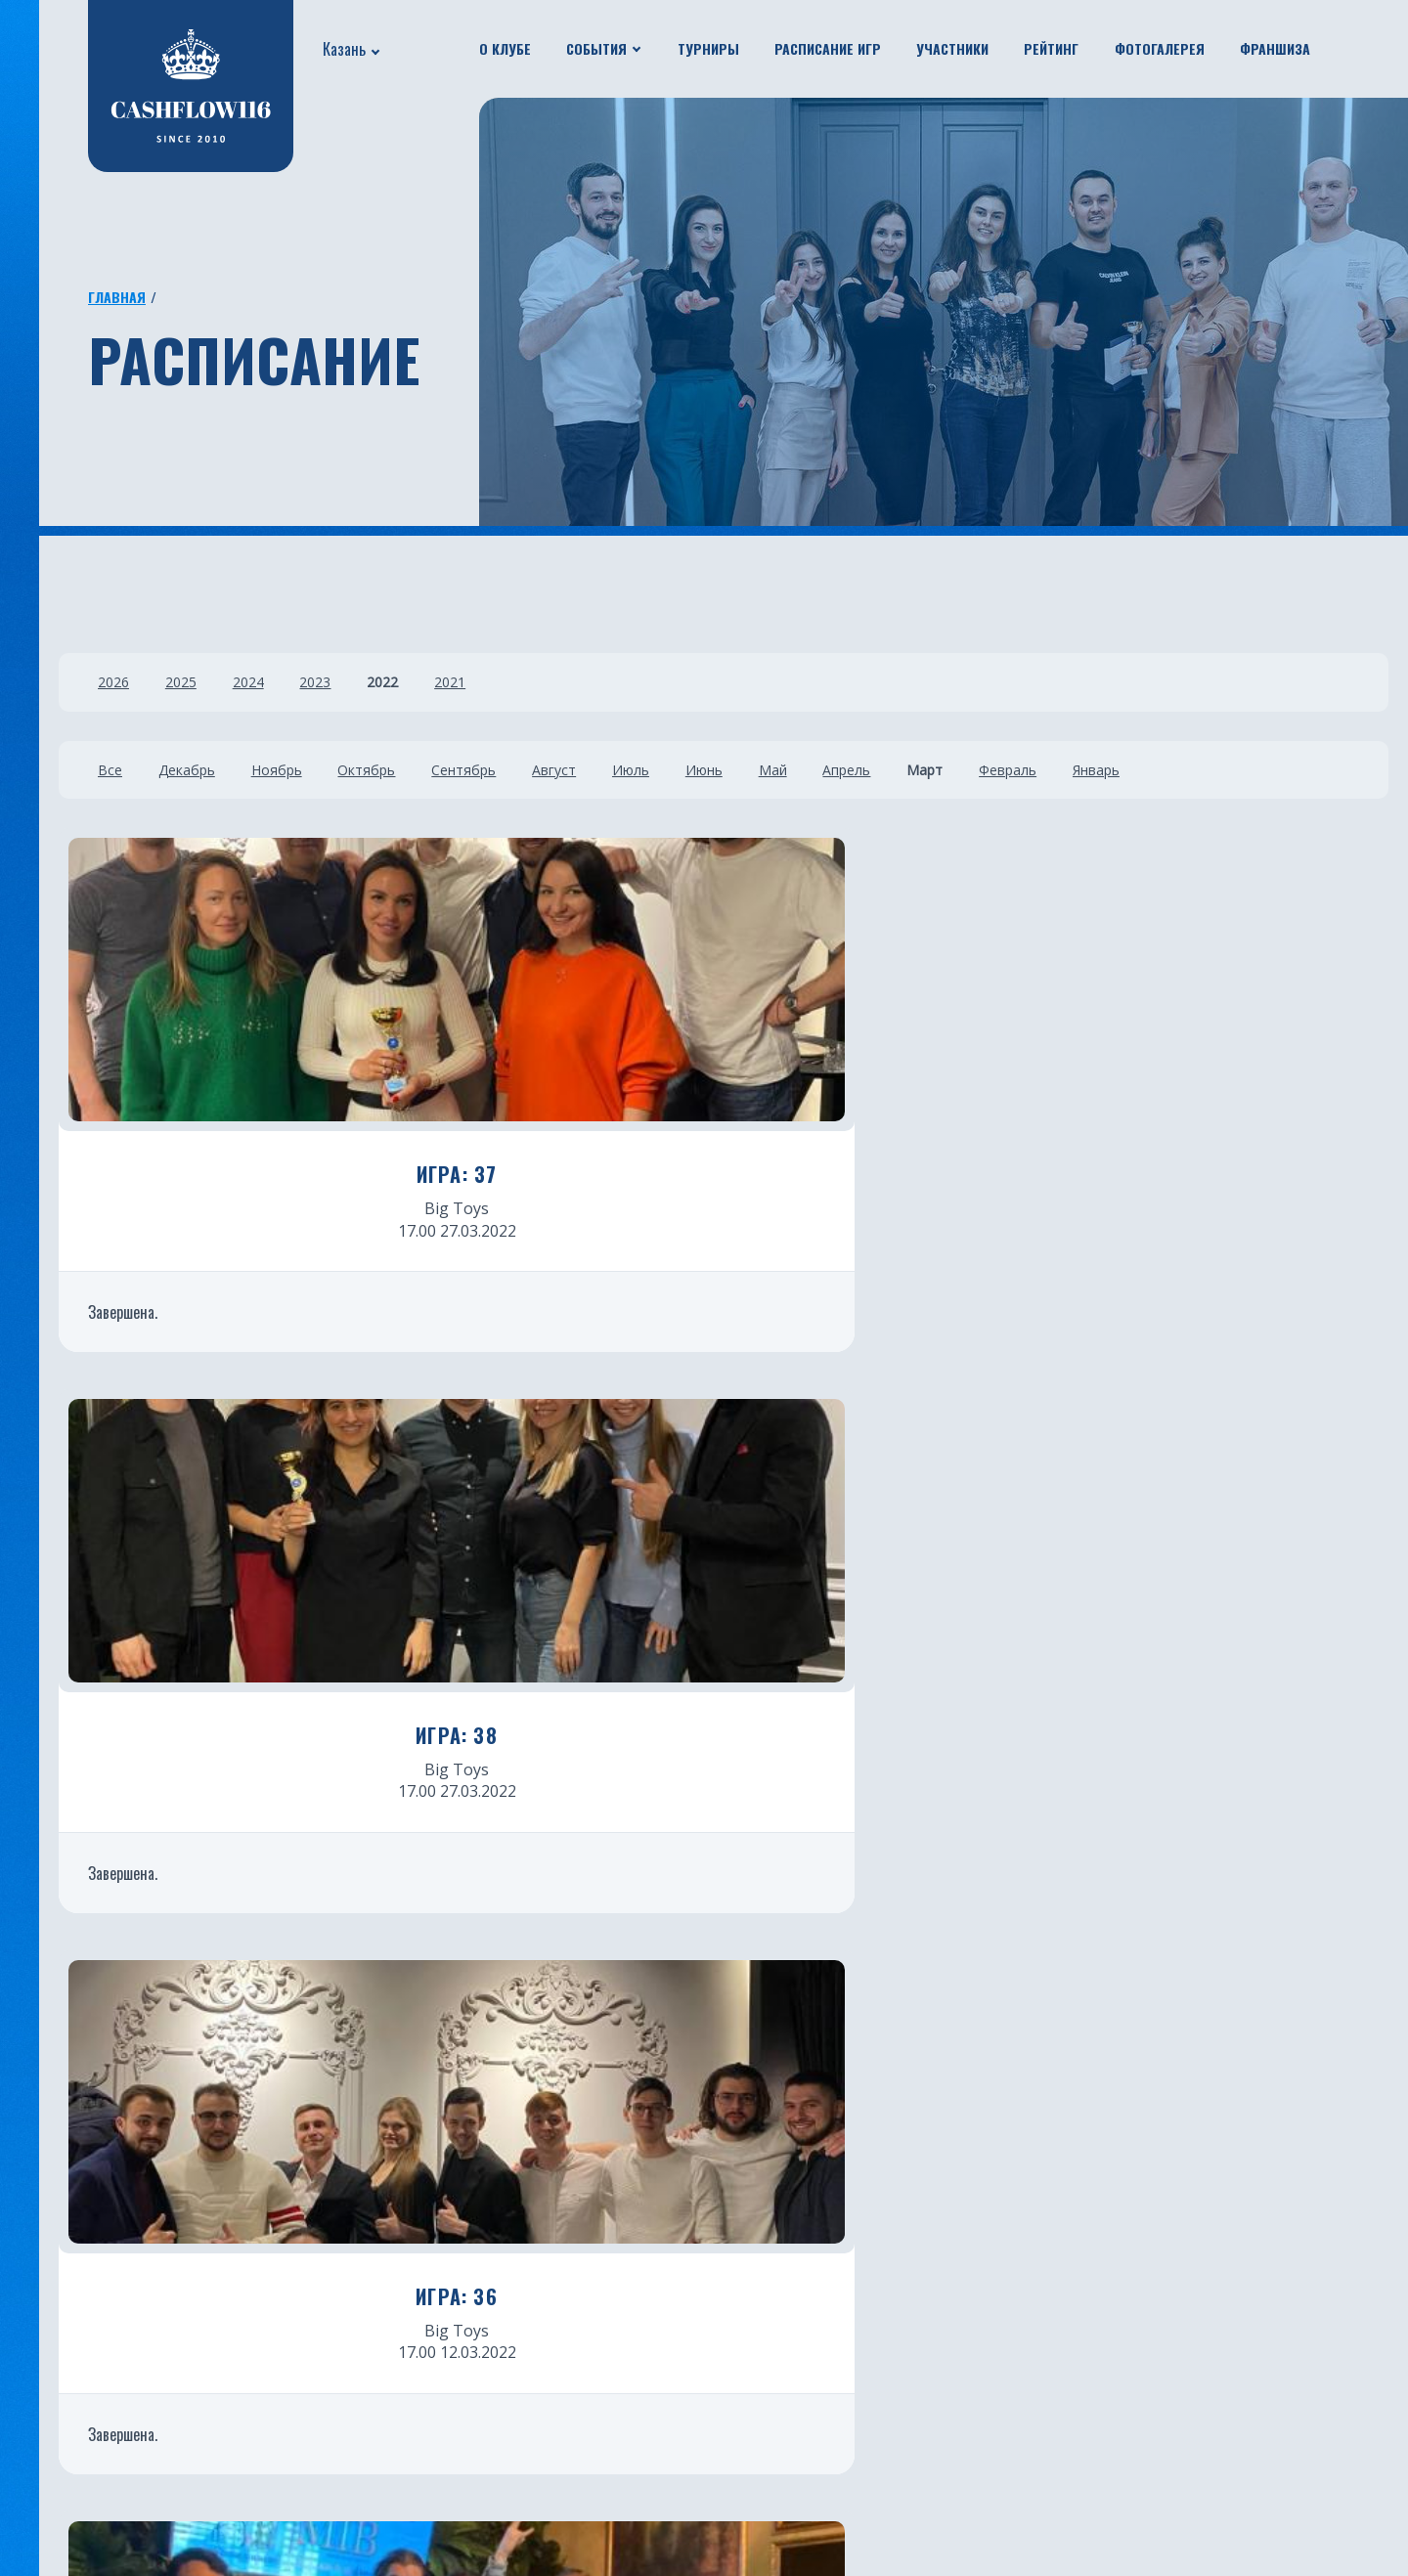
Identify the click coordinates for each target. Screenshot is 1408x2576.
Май (836, 770)
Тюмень (519, 2300)
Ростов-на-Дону (549, 2476)
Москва (516, 2212)
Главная (117, 296)
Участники (952, 48)
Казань (344, 49)
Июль (678, 770)
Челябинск (527, 2417)
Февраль (1095, 770)
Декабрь (194, 770)
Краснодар (528, 2329)
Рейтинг (1051, 48)
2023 (339, 682)
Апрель (919, 770)
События (596, 48)
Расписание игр (827, 48)
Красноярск (756, 2300)
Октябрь (390, 770)
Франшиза (1275, 48)
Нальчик (745, 2417)
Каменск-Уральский (788, 2476)
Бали (505, 2447)
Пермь (738, 2447)
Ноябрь (292, 770)
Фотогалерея (1160, 48)
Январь (1191, 770)
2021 (490, 682)
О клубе (505, 48)
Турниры (708, 48)
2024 (264, 682)
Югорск (516, 2505)
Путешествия (80, 2271)
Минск (737, 2271)
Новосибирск (763, 2388)
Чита (731, 2359)
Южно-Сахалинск (553, 2388)
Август (594, 770)
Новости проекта (96, 2212)
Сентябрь (495, 770)
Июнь (759, 770)
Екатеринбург (540, 2183)
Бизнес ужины (83, 2241)
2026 (113, 682)
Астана (738, 2183)
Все (110, 770)
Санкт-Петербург (553, 2359)
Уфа (501, 2271)
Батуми (740, 2241)
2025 (188, 682)
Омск (731, 2329)
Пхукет (739, 2212)
